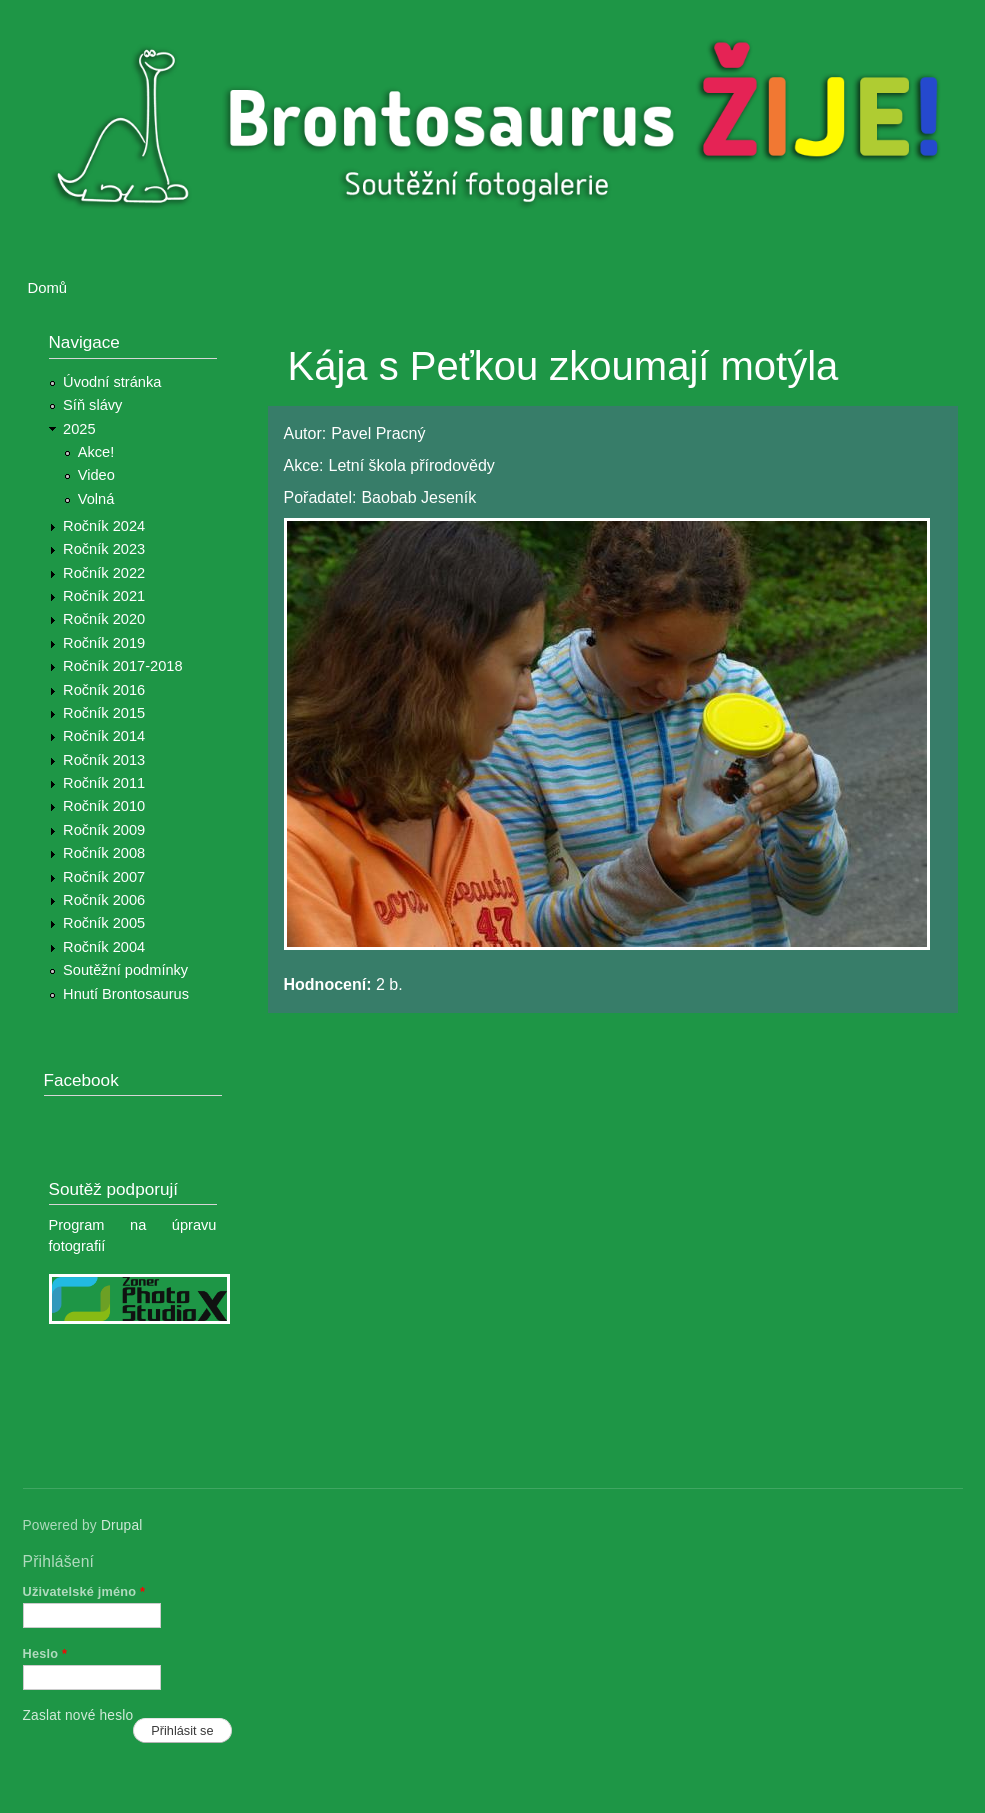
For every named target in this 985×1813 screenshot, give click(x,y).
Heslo (45, 1653)
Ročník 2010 (104, 806)
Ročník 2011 (104, 783)
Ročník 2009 (104, 830)
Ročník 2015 (104, 713)
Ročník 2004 (104, 947)
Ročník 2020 (104, 619)
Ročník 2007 (104, 877)
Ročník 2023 (104, 549)
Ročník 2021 (104, 596)
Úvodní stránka (112, 382)
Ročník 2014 (104, 736)
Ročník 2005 (104, 923)
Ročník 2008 (104, 853)
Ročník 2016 (104, 690)
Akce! (96, 452)
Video (96, 475)
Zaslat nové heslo (78, 1715)
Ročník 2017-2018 (122, 666)
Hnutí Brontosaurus (126, 994)
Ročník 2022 (104, 573)
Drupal (122, 1525)
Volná (96, 499)
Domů (48, 288)
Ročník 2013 (104, 760)
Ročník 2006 (104, 900)
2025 (79, 429)
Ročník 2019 (104, 643)
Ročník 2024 (104, 526)
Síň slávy (92, 405)
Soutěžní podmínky (125, 970)
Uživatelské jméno (84, 1591)
